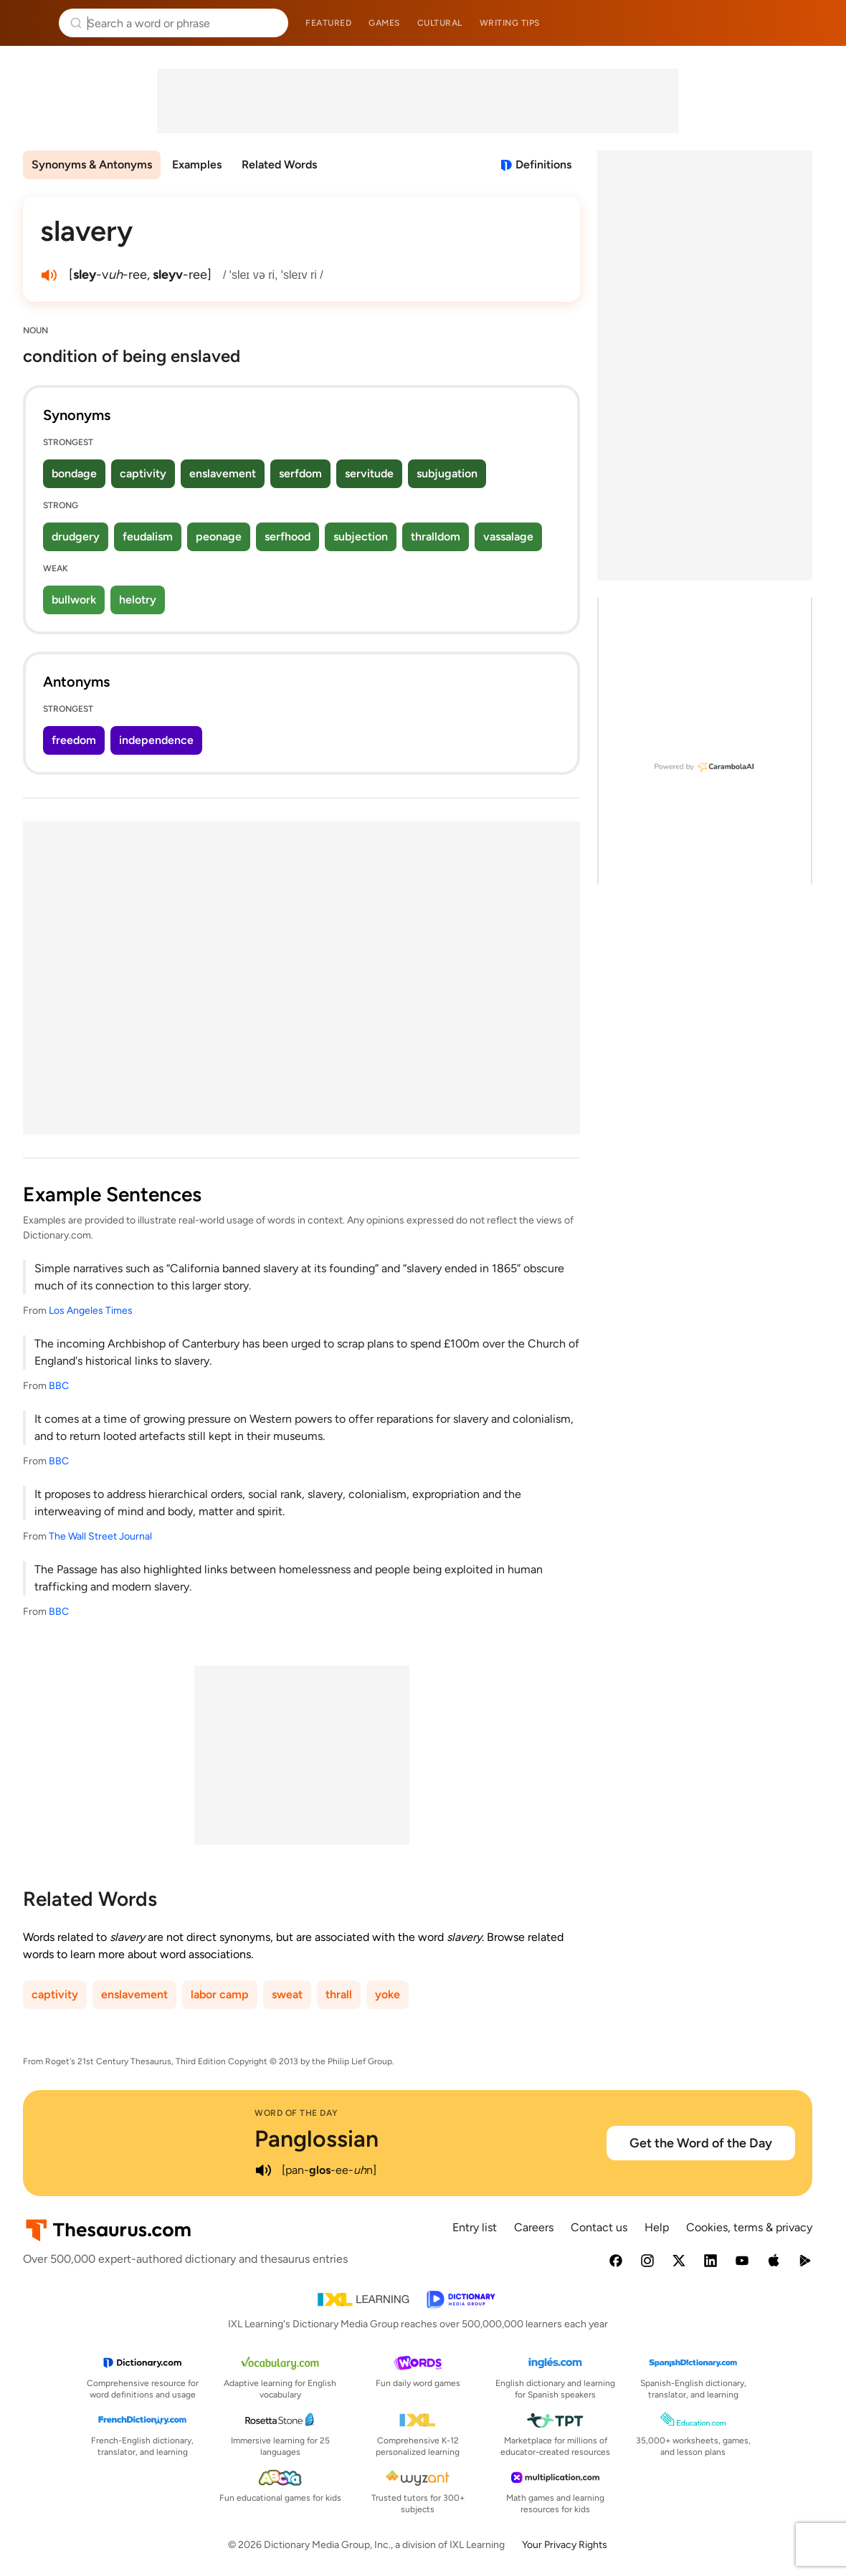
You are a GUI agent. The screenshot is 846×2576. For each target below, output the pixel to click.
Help (657, 2227)
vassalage (508, 536)
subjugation (447, 473)
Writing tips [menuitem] (510, 23)
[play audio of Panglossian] (263, 2170)
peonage (219, 536)
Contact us (599, 2227)
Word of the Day (296, 2113)
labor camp (220, 1994)
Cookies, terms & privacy (749, 2227)
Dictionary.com (815, 23)
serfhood (287, 536)
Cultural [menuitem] (439, 23)
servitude (369, 473)
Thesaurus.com (32, 23)
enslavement (222, 473)
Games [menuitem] (384, 23)
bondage (74, 473)
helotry (137, 599)
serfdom (300, 473)
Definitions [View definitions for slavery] (543, 164)
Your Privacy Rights (564, 2545)
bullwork (74, 599)
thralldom (435, 536)
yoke (387, 1994)
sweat (287, 1994)
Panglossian (317, 2138)
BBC (59, 1386)
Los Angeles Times (91, 1310)
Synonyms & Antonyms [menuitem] (92, 164)
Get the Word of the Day (700, 2143)
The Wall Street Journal (100, 1536)
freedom (74, 740)
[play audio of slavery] (48, 275)
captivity (143, 473)
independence (156, 740)
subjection (360, 536)
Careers (533, 2227)
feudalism (148, 536)
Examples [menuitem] (197, 164)
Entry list (474, 2227)
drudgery (76, 536)
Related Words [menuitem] (279, 164)
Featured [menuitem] (328, 23)
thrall (338, 1994)
